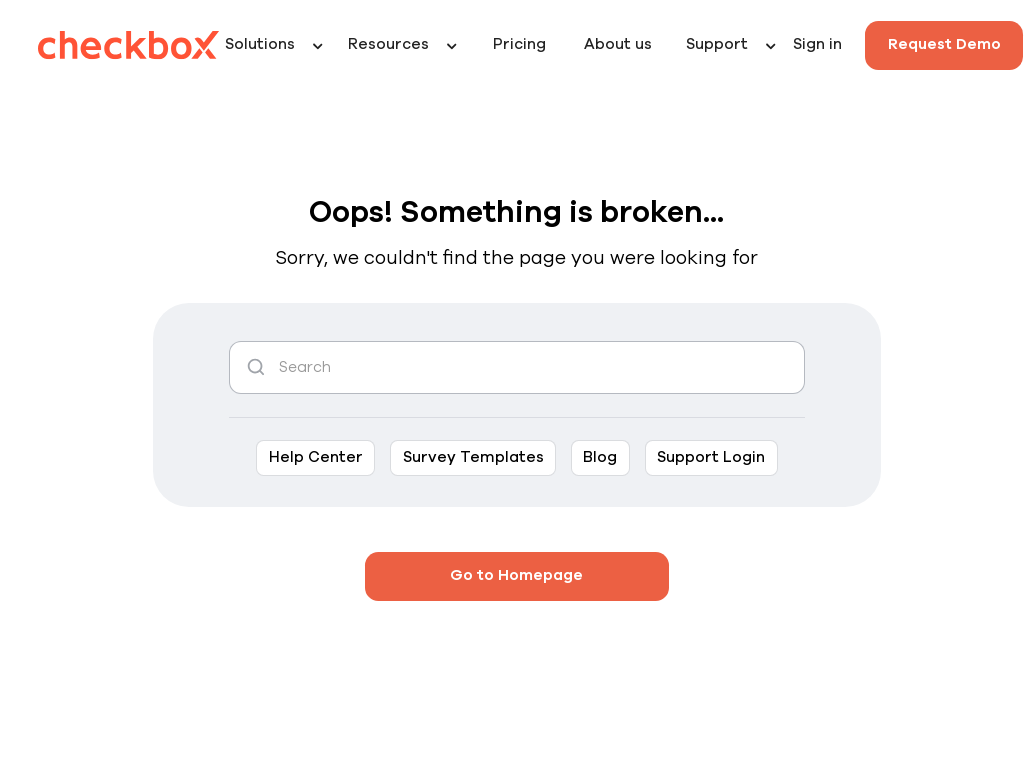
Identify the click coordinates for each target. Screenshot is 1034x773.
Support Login (711, 457)
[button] (278, 45)
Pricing (519, 44)
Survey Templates (473, 457)
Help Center (316, 457)
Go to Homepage (516, 575)
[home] (129, 45)
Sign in (817, 44)
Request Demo (944, 44)
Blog (600, 457)
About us (618, 44)
